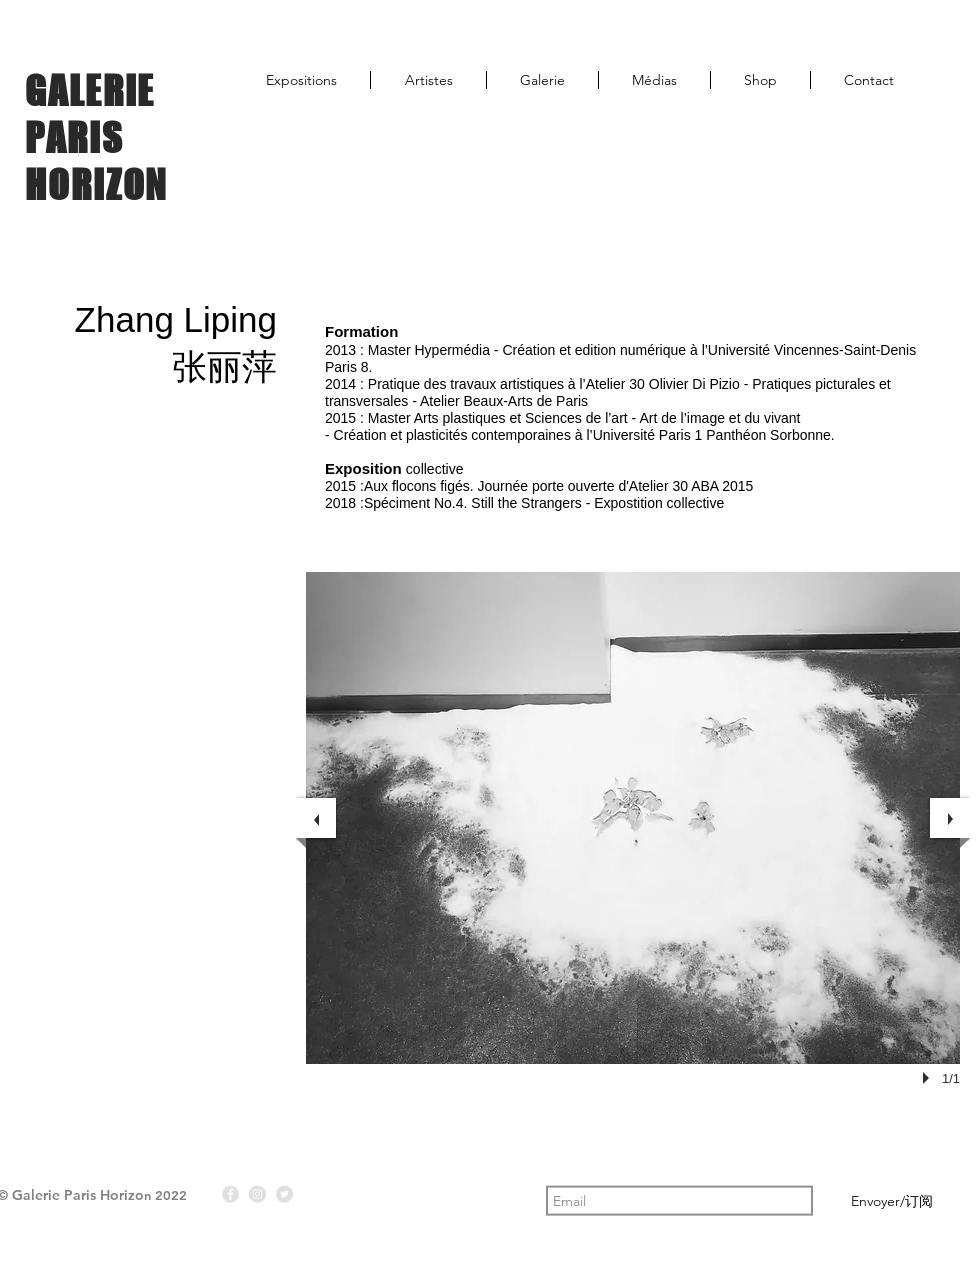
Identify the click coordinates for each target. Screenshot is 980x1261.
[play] (929, 1078)
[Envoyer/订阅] (891, 1201)
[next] (950, 818)
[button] (633, 818)
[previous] (316, 818)
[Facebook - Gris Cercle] (230, 1194)
